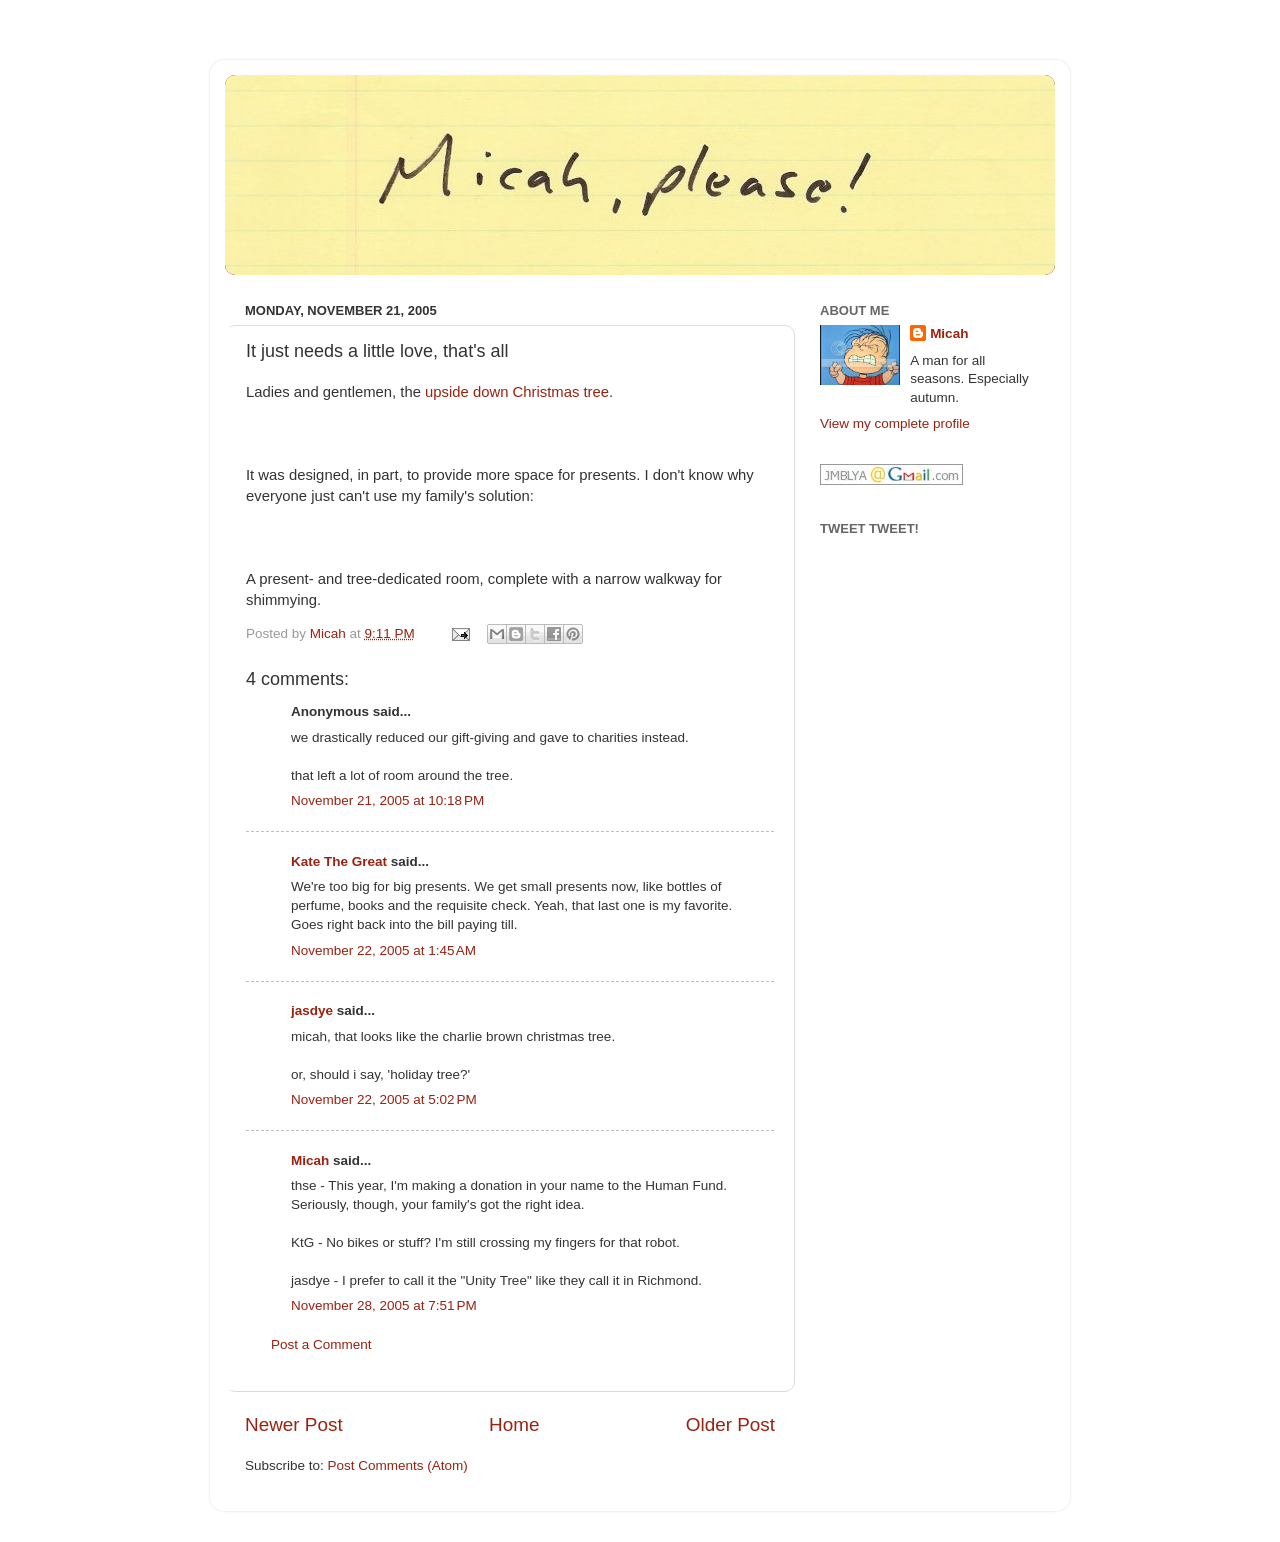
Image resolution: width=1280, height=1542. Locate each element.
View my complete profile (895, 423)
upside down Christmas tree (517, 392)
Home (514, 1424)
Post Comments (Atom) (398, 1465)
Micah (310, 1160)
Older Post (730, 1424)
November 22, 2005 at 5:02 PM (384, 1099)
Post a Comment (321, 1344)
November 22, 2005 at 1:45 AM (383, 950)
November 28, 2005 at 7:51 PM (384, 1305)
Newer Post (294, 1424)
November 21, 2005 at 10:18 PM (387, 800)
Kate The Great (339, 861)
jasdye (312, 1010)
